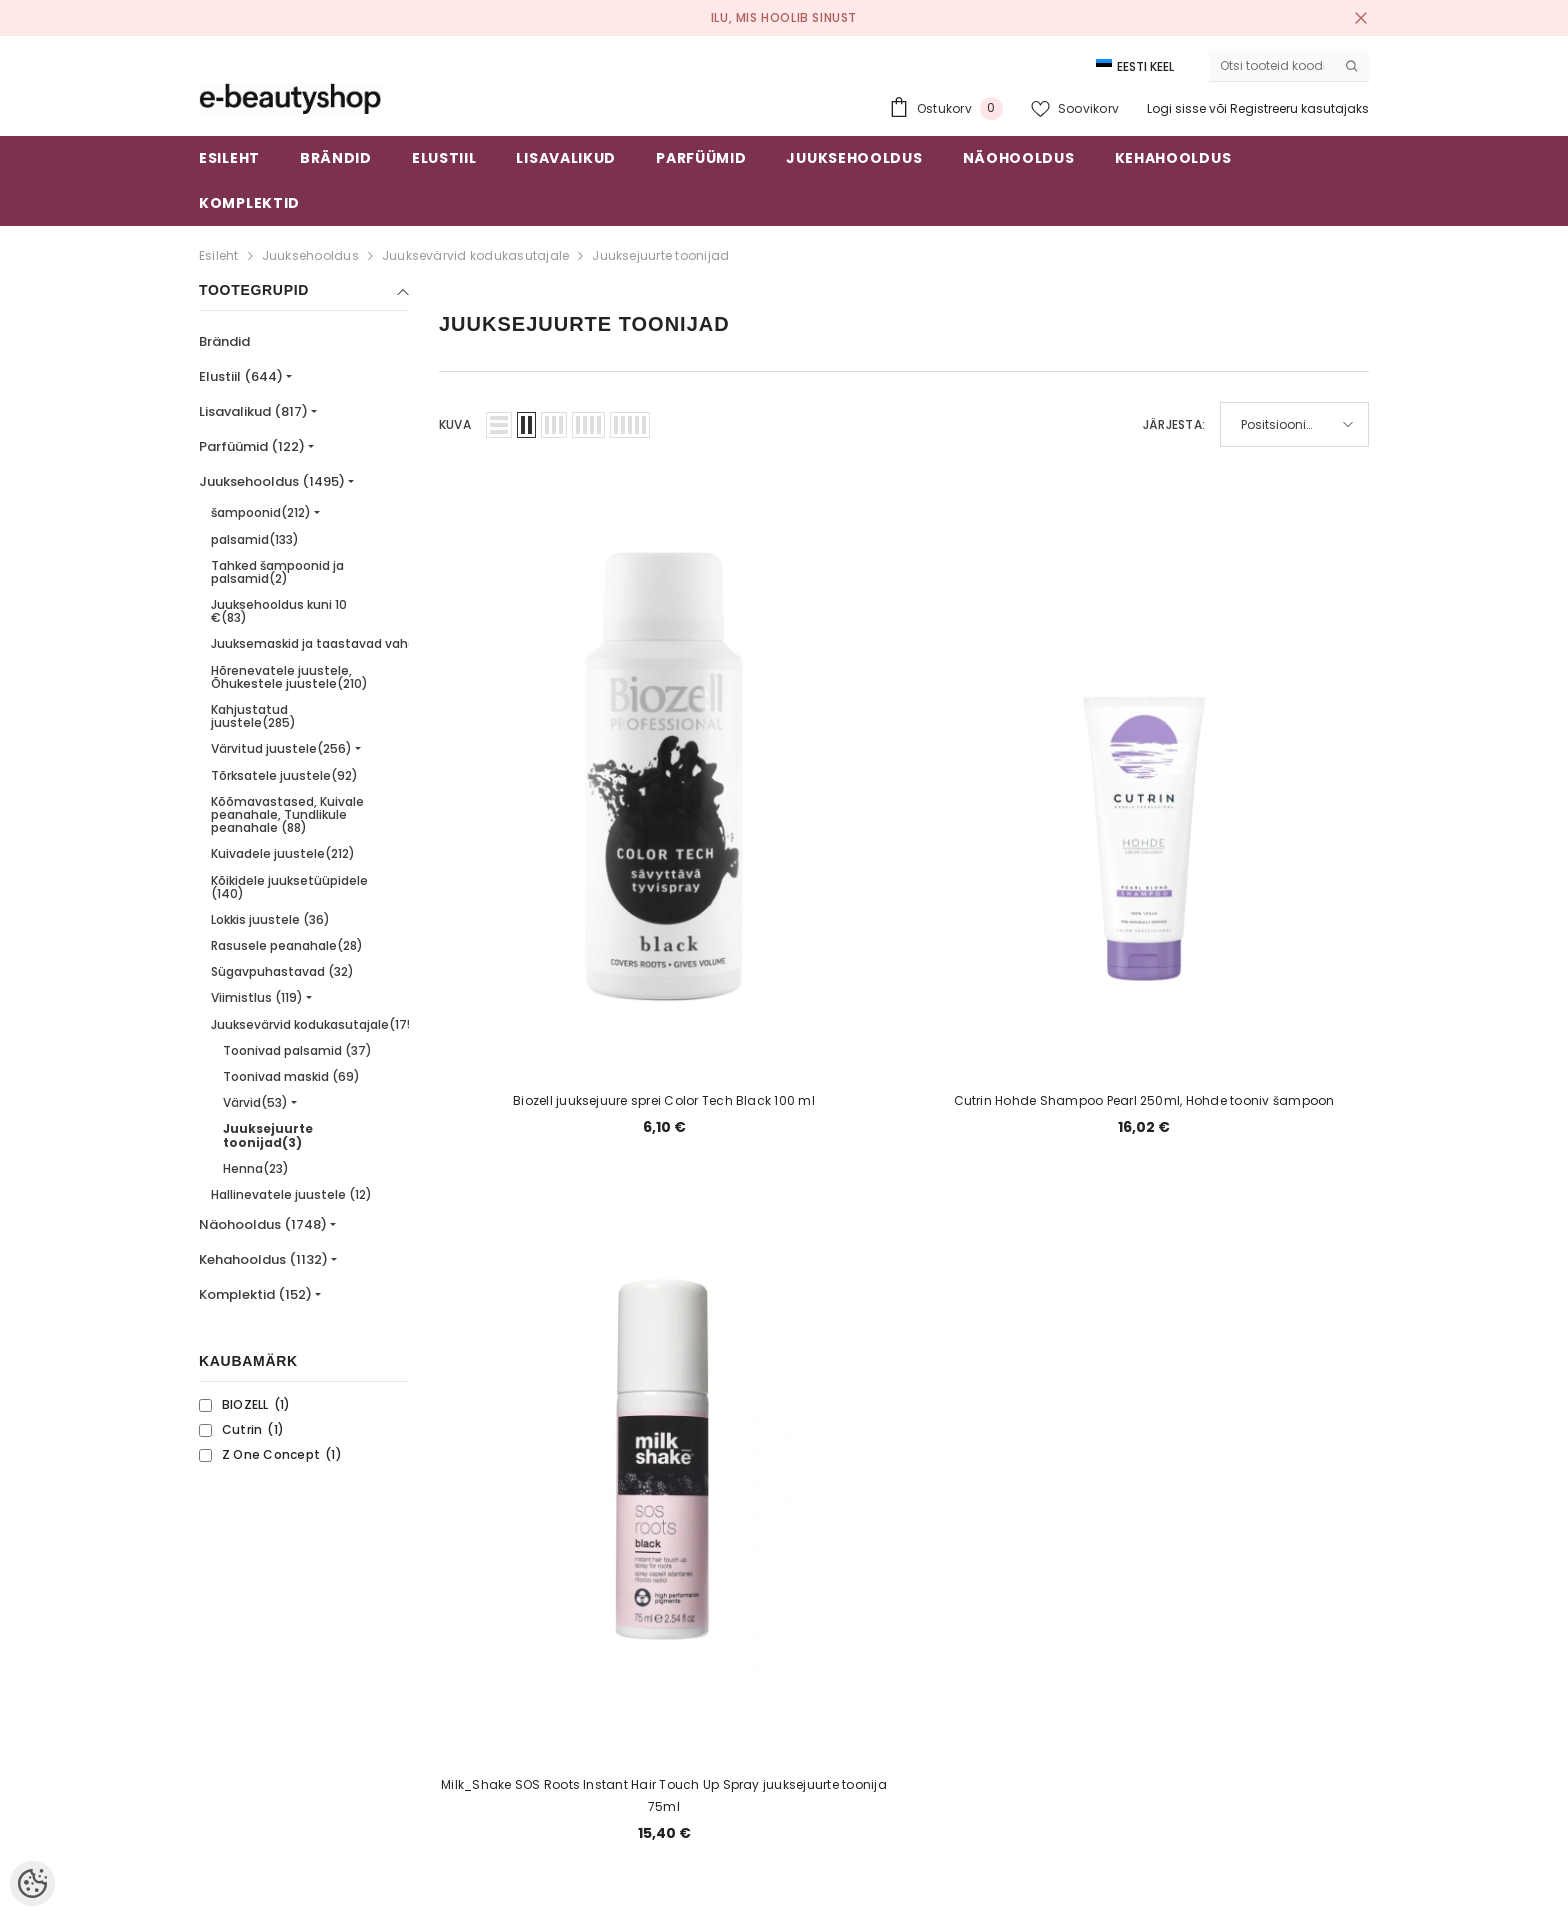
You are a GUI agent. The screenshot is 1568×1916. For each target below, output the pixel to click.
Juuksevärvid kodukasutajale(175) (316, 1024)
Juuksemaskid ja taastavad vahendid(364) (345, 643)
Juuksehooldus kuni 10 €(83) (279, 611)
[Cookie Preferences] (32, 1883)
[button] (499, 425)
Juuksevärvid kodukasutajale (475, 255)
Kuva (455, 424)
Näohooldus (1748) (263, 1224)
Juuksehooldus (310, 255)
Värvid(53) (255, 1102)
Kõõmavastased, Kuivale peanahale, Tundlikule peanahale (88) (287, 814)
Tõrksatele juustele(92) (284, 775)
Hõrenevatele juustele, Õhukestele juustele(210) (289, 677)
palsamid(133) (255, 539)
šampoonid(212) (261, 512)
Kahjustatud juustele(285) (253, 716)
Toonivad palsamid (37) (297, 1050)
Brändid (224, 341)
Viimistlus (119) (257, 997)
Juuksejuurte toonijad (660, 255)
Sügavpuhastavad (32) (282, 971)
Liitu (1257, 1669)
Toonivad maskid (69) (291, 1076)
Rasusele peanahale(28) (287, 945)
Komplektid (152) (255, 1294)
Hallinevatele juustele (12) (291, 1194)
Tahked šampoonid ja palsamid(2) (277, 572)
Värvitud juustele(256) (281, 748)
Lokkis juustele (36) (270, 919)
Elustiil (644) (241, 376)
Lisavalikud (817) (253, 411)
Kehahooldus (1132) (263, 1259)
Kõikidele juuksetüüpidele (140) (289, 887)
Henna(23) (256, 1168)
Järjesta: (1174, 424)
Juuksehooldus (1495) (272, 481)
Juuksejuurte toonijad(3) (268, 1135)
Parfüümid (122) (252, 446)
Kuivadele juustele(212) (283, 853)
